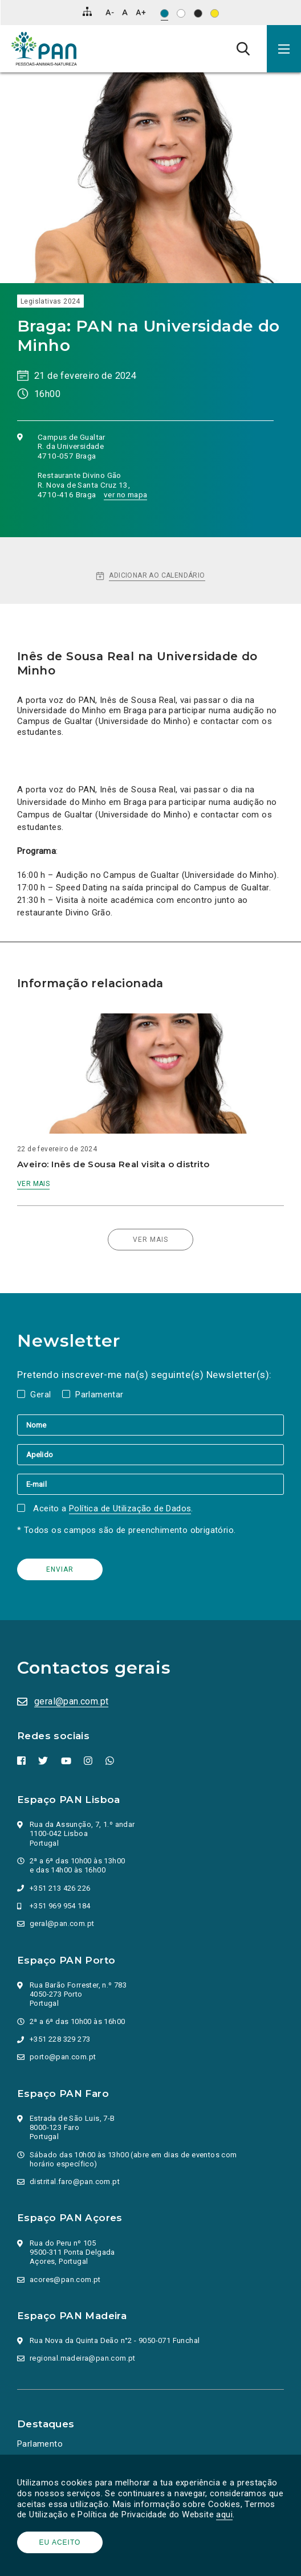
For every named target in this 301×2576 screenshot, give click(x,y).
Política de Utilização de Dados (130, 1508)
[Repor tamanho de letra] (124, 12)
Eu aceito (60, 2542)
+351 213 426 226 (60, 1888)
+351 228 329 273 (60, 2039)
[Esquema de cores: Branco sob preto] (198, 13)
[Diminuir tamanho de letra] (109, 12)
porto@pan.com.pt (63, 2056)
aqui (224, 2514)
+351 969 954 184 (60, 1906)
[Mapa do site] (87, 11)
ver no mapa (125, 494)
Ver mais (33, 1184)
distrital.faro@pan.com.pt (75, 2181)
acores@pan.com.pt (65, 2279)
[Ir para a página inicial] (44, 48)
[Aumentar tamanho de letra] (141, 12)
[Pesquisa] (243, 48)
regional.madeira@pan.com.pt (83, 2358)
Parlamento (40, 2444)
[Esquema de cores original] (164, 13)
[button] (284, 48)
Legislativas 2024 (50, 301)
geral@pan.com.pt (71, 1701)
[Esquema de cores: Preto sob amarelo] (214, 13)
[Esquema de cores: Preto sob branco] (181, 13)
